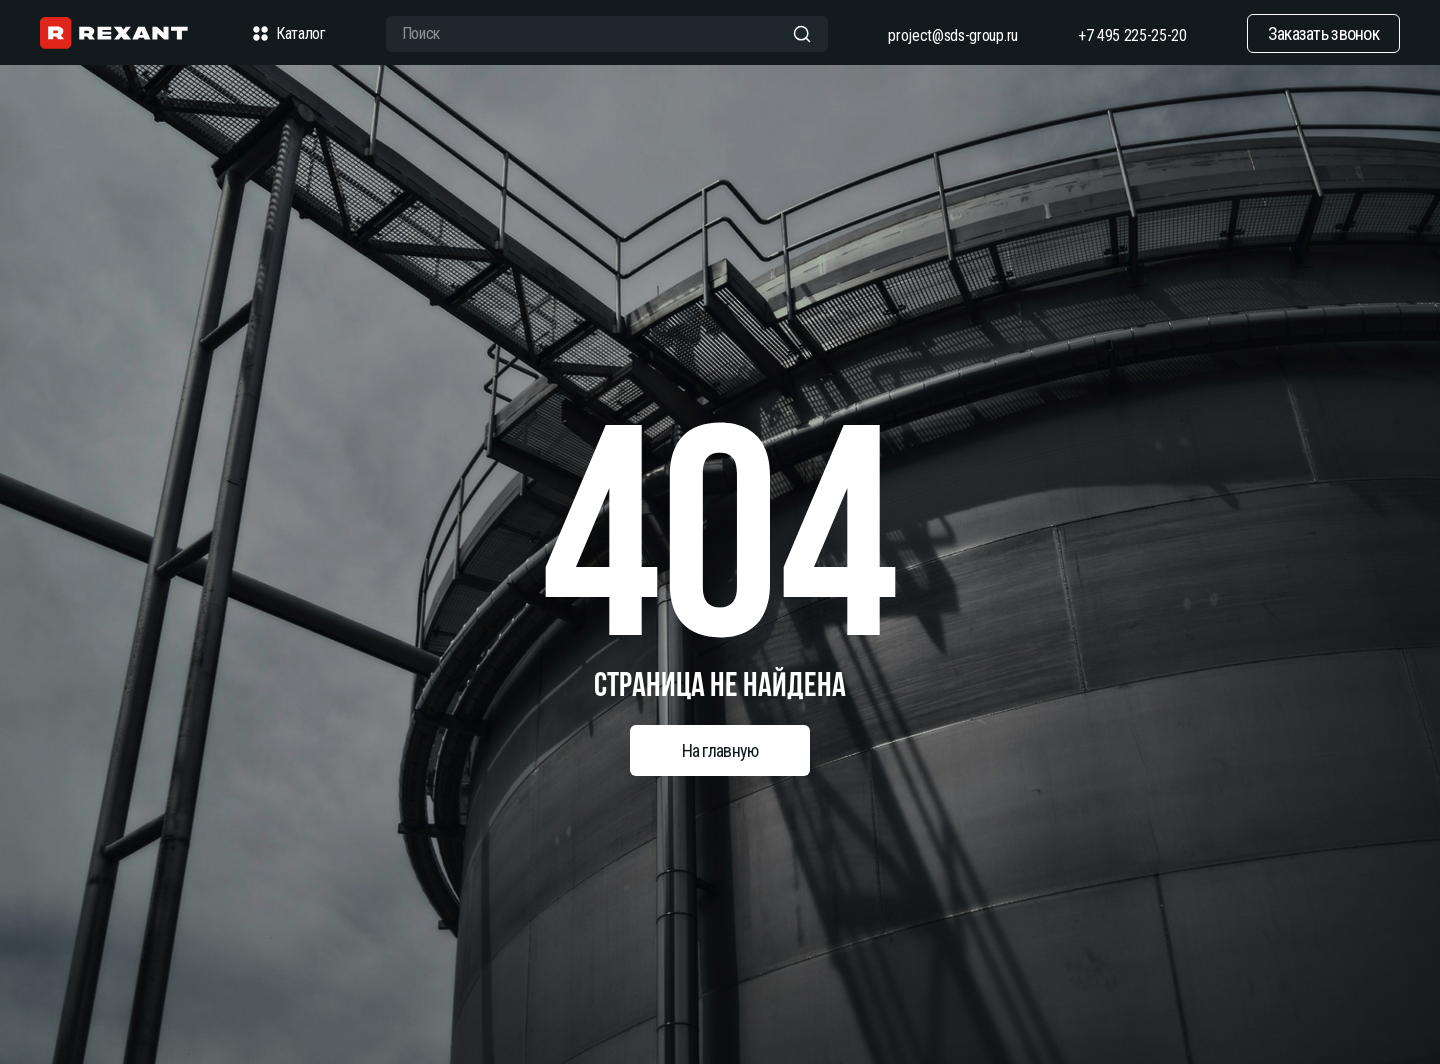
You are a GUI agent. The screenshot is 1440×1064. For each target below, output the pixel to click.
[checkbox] (260, 34)
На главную (720, 750)
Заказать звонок (1323, 33)
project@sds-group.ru (953, 35)
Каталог (287, 34)
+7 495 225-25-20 (1132, 35)
